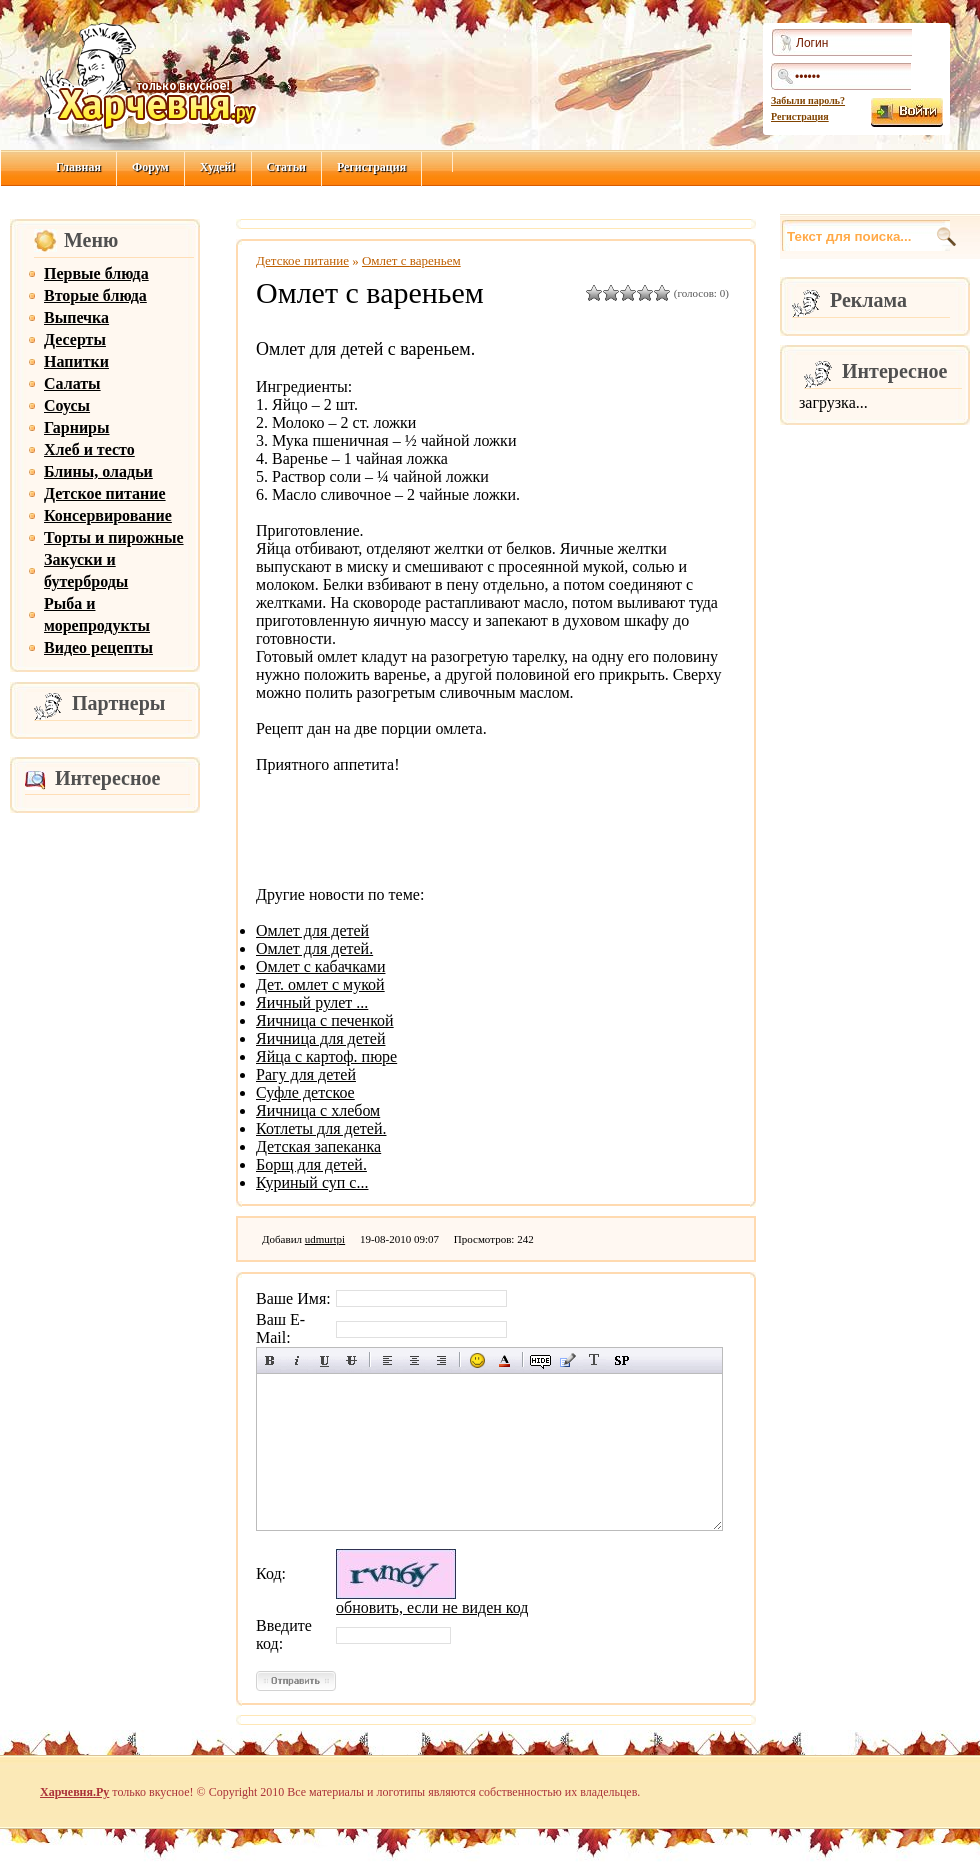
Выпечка (76, 317)
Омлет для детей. (314, 948)
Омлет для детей (312, 930)
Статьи (286, 167)
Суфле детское (305, 1092)
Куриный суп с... (312, 1182)
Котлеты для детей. (321, 1128)
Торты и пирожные (114, 537)
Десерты (75, 339)
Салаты (72, 383)
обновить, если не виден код (432, 1607)
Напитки (76, 361)
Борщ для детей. (311, 1164)
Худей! (218, 167)
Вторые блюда (95, 295)
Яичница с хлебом (318, 1110)
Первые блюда (96, 273)
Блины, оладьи (98, 471)
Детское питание (105, 493)
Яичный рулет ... (312, 1002)
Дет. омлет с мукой (320, 984)
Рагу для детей (306, 1074)
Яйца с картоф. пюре (326, 1056)
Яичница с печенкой (325, 1020)
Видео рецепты (98, 647)
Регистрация (800, 116)
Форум (150, 167)
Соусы (67, 405)
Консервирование (108, 515)
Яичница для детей (320, 1038)
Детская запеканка (318, 1146)
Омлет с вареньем (411, 260)
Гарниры (77, 427)
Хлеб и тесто (89, 449)
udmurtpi (325, 1239)
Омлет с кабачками (320, 966)
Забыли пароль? (808, 100)
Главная (78, 167)
